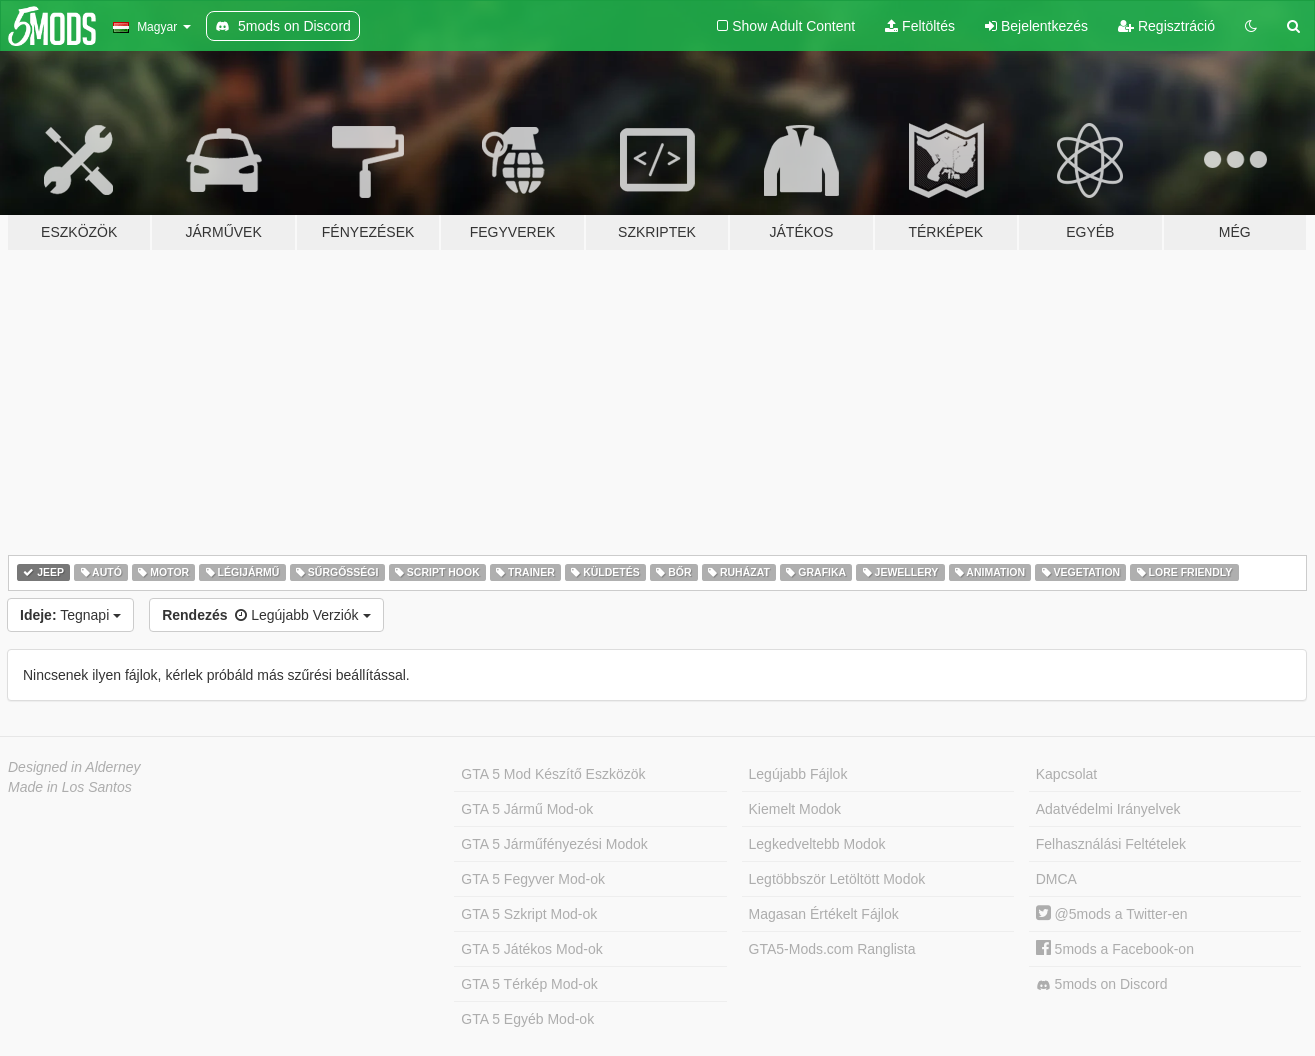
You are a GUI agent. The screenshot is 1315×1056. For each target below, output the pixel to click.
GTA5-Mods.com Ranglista (832, 949)
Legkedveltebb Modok (817, 844)
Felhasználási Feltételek (1111, 844)
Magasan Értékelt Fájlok (824, 914)
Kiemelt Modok (795, 809)
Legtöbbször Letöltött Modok (837, 879)
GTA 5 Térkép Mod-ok (529, 984)
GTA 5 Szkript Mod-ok (529, 914)
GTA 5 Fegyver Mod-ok (533, 879)
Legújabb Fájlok (798, 774)
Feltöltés (920, 26)
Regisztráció (1166, 26)
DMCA (1056, 879)
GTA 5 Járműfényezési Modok (554, 844)
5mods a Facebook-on (1115, 949)
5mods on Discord (1102, 984)
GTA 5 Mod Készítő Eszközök (553, 774)
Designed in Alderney (74, 767)
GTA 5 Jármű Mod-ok (527, 809)
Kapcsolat (1066, 774)
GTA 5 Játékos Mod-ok (531, 949)
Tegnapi (70, 615)
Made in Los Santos (70, 787)
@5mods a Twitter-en (1112, 914)
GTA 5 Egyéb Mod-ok (527, 1019)
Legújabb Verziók (266, 615)
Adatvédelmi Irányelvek (1108, 809)
